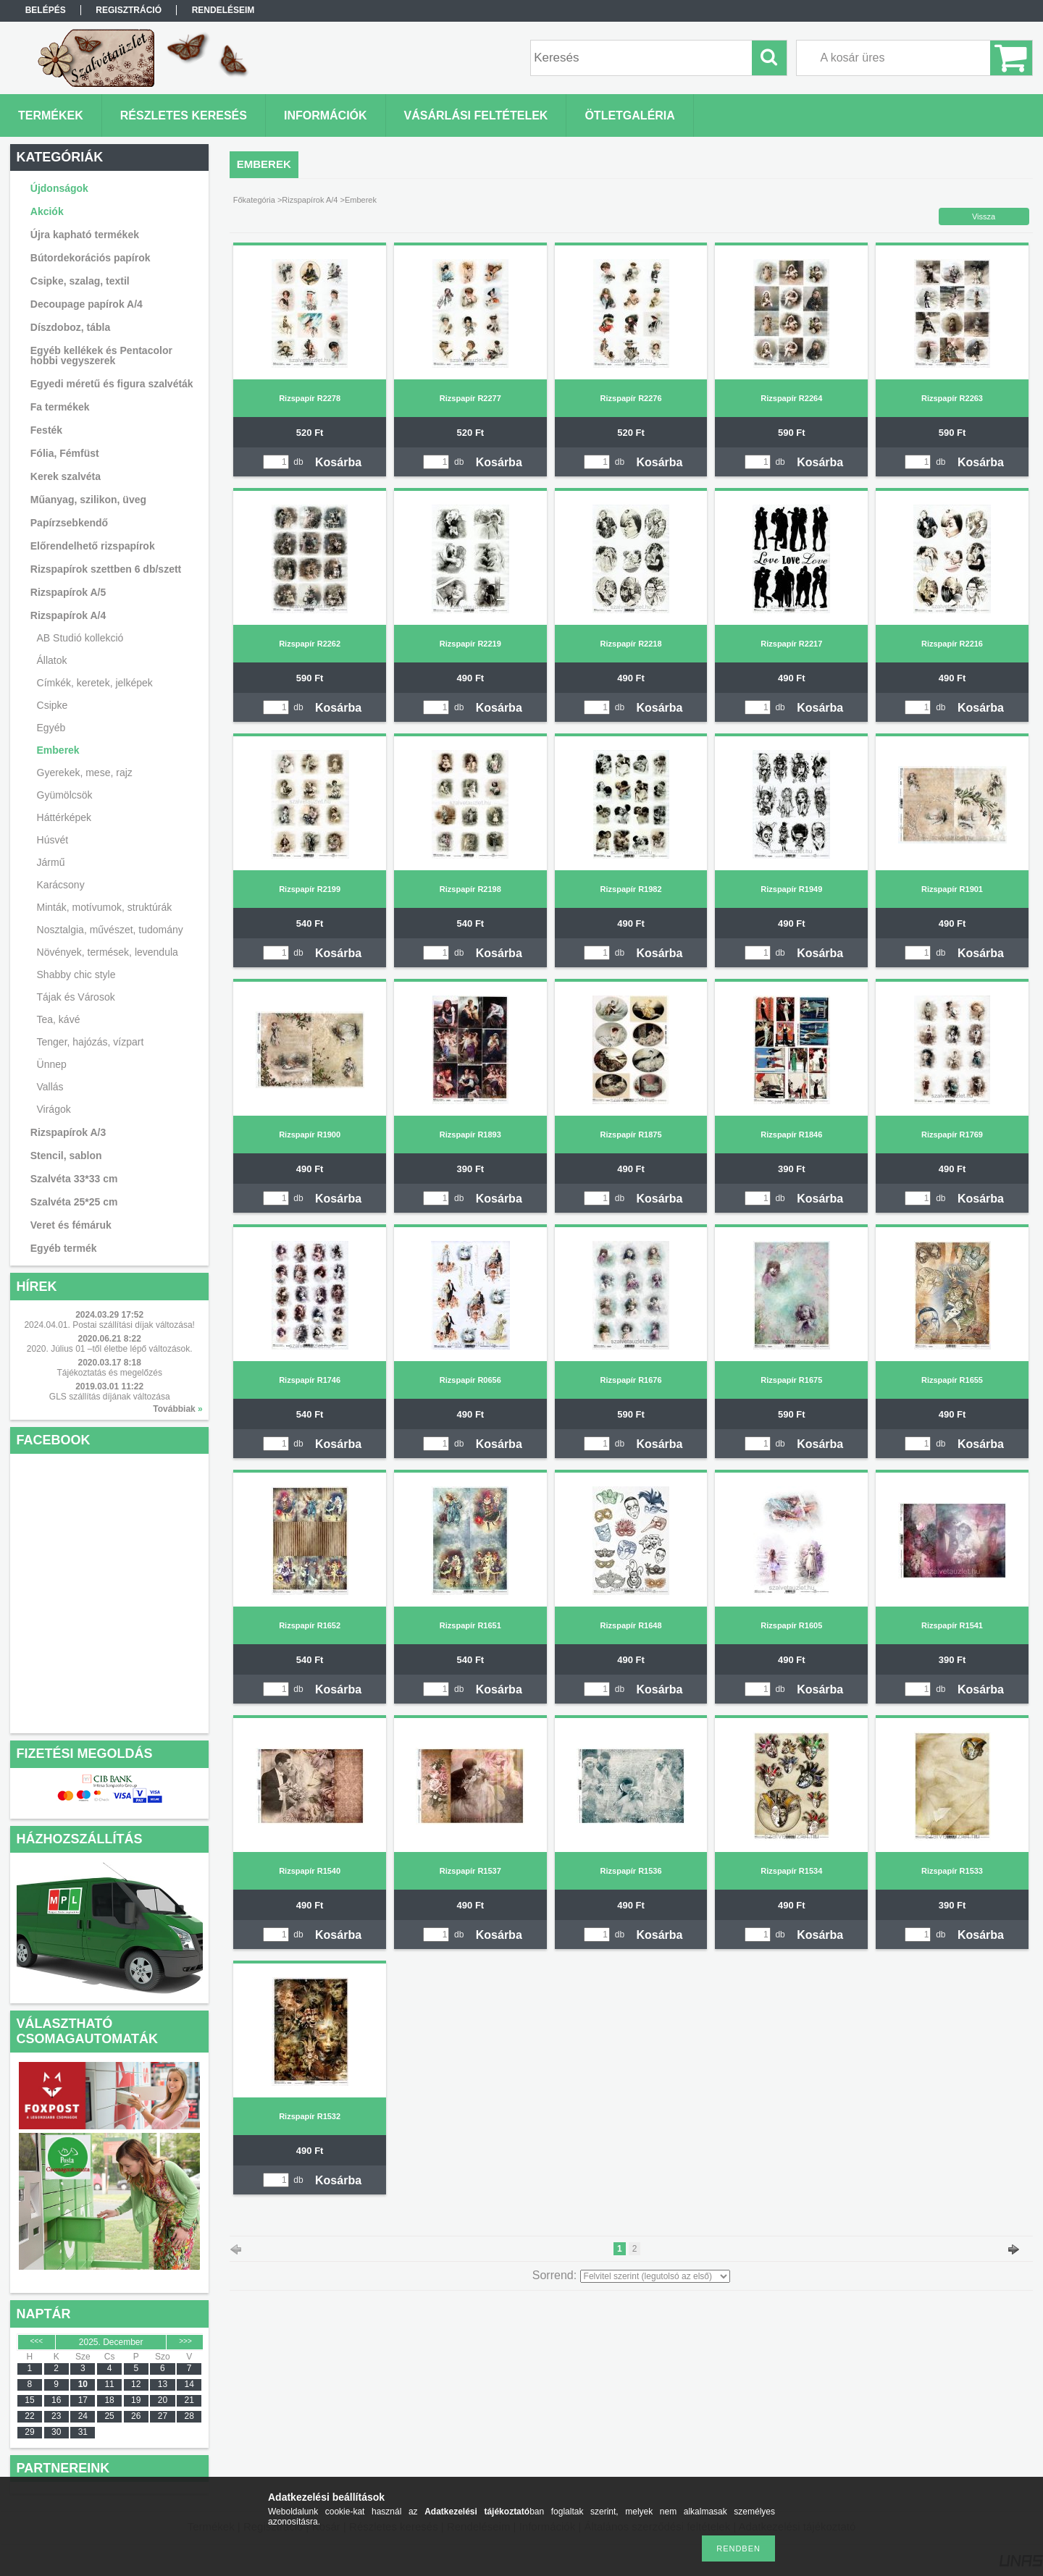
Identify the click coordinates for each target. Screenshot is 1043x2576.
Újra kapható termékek (84, 234)
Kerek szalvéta (65, 476)
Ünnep (52, 1064)
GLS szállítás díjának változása (109, 1397)
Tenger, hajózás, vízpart (90, 1042)
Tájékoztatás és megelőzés (109, 1373)
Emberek (58, 750)
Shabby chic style (76, 974)
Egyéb (51, 727)
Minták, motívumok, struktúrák (104, 907)
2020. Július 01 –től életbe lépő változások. (110, 1349)
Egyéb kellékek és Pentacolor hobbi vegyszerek (101, 355)
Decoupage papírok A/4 (86, 304)
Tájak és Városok (76, 997)
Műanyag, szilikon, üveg (88, 499)
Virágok (54, 1109)
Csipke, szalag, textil (80, 281)
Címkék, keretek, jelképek (95, 683)
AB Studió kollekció (80, 638)
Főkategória (254, 199)
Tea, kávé (58, 1019)
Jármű (51, 862)
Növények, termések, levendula (107, 952)
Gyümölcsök (65, 795)
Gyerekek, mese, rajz (85, 772)
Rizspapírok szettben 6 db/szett (105, 569)
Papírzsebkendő (69, 523)
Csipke (52, 705)
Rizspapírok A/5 (68, 592)
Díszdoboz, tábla (70, 327)
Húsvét (53, 840)
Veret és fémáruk (71, 1225)
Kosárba (338, 462)
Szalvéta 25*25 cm (74, 1202)
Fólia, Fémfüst (64, 453)
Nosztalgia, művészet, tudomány (110, 929)
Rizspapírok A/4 (310, 199)
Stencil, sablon (66, 1155)
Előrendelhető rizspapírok (92, 546)
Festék (46, 430)
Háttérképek (64, 817)
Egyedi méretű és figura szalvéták (111, 384)
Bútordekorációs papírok (90, 258)
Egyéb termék (63, 1248)
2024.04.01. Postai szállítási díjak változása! (109, 1325)
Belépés (45, 10)
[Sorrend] (655, 2276)
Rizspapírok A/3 (68, 1132)
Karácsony (61, 885)
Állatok (52, 660)
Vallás (50, 1087)
